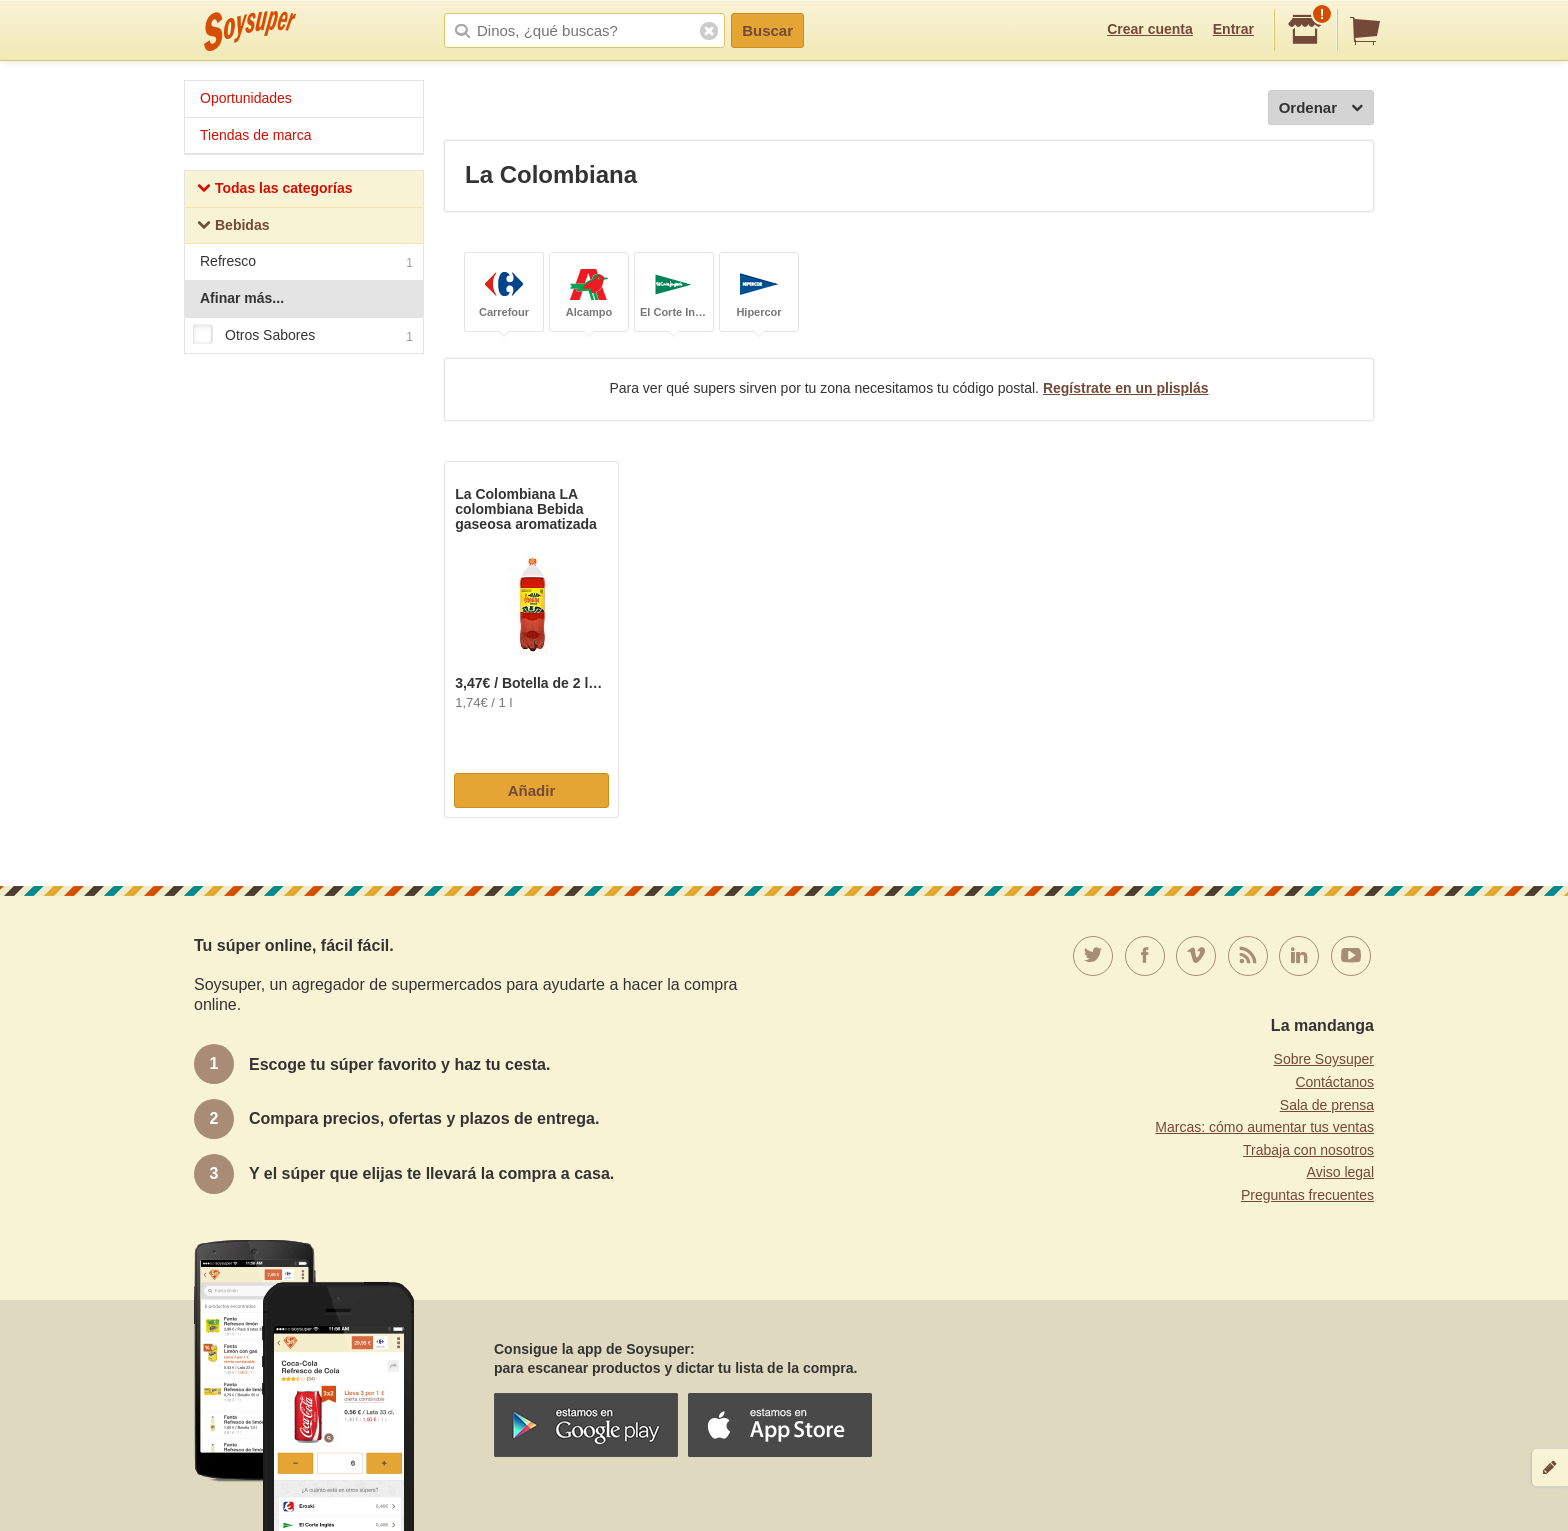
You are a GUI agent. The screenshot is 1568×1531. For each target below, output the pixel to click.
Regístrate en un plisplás (1126, 388)
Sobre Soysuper (1324, 1059)
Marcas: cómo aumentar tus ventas (1264, 1127)
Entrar (1233, 29)
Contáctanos (1334, 1082)
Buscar (767, 30)
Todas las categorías (274, 190)
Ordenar (1321, 108)
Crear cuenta (1150, 29)
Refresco (306, 263)
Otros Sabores (303, 336)
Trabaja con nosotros (1308, 1150)
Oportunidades (246, 98)
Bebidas (233, 227)
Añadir (532, 790)
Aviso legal (1340, 1172)
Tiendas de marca (256, 135)
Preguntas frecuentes (1307, 1195)
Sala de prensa (1327, 1105)
